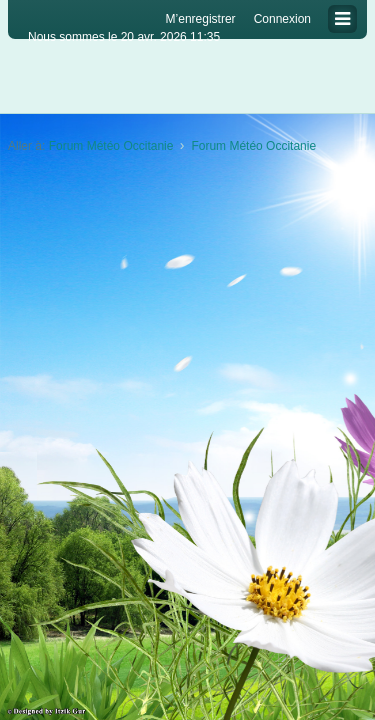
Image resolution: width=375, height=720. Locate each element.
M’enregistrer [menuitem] (201, 19)
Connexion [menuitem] (282, 19)
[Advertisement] (187, 362)
